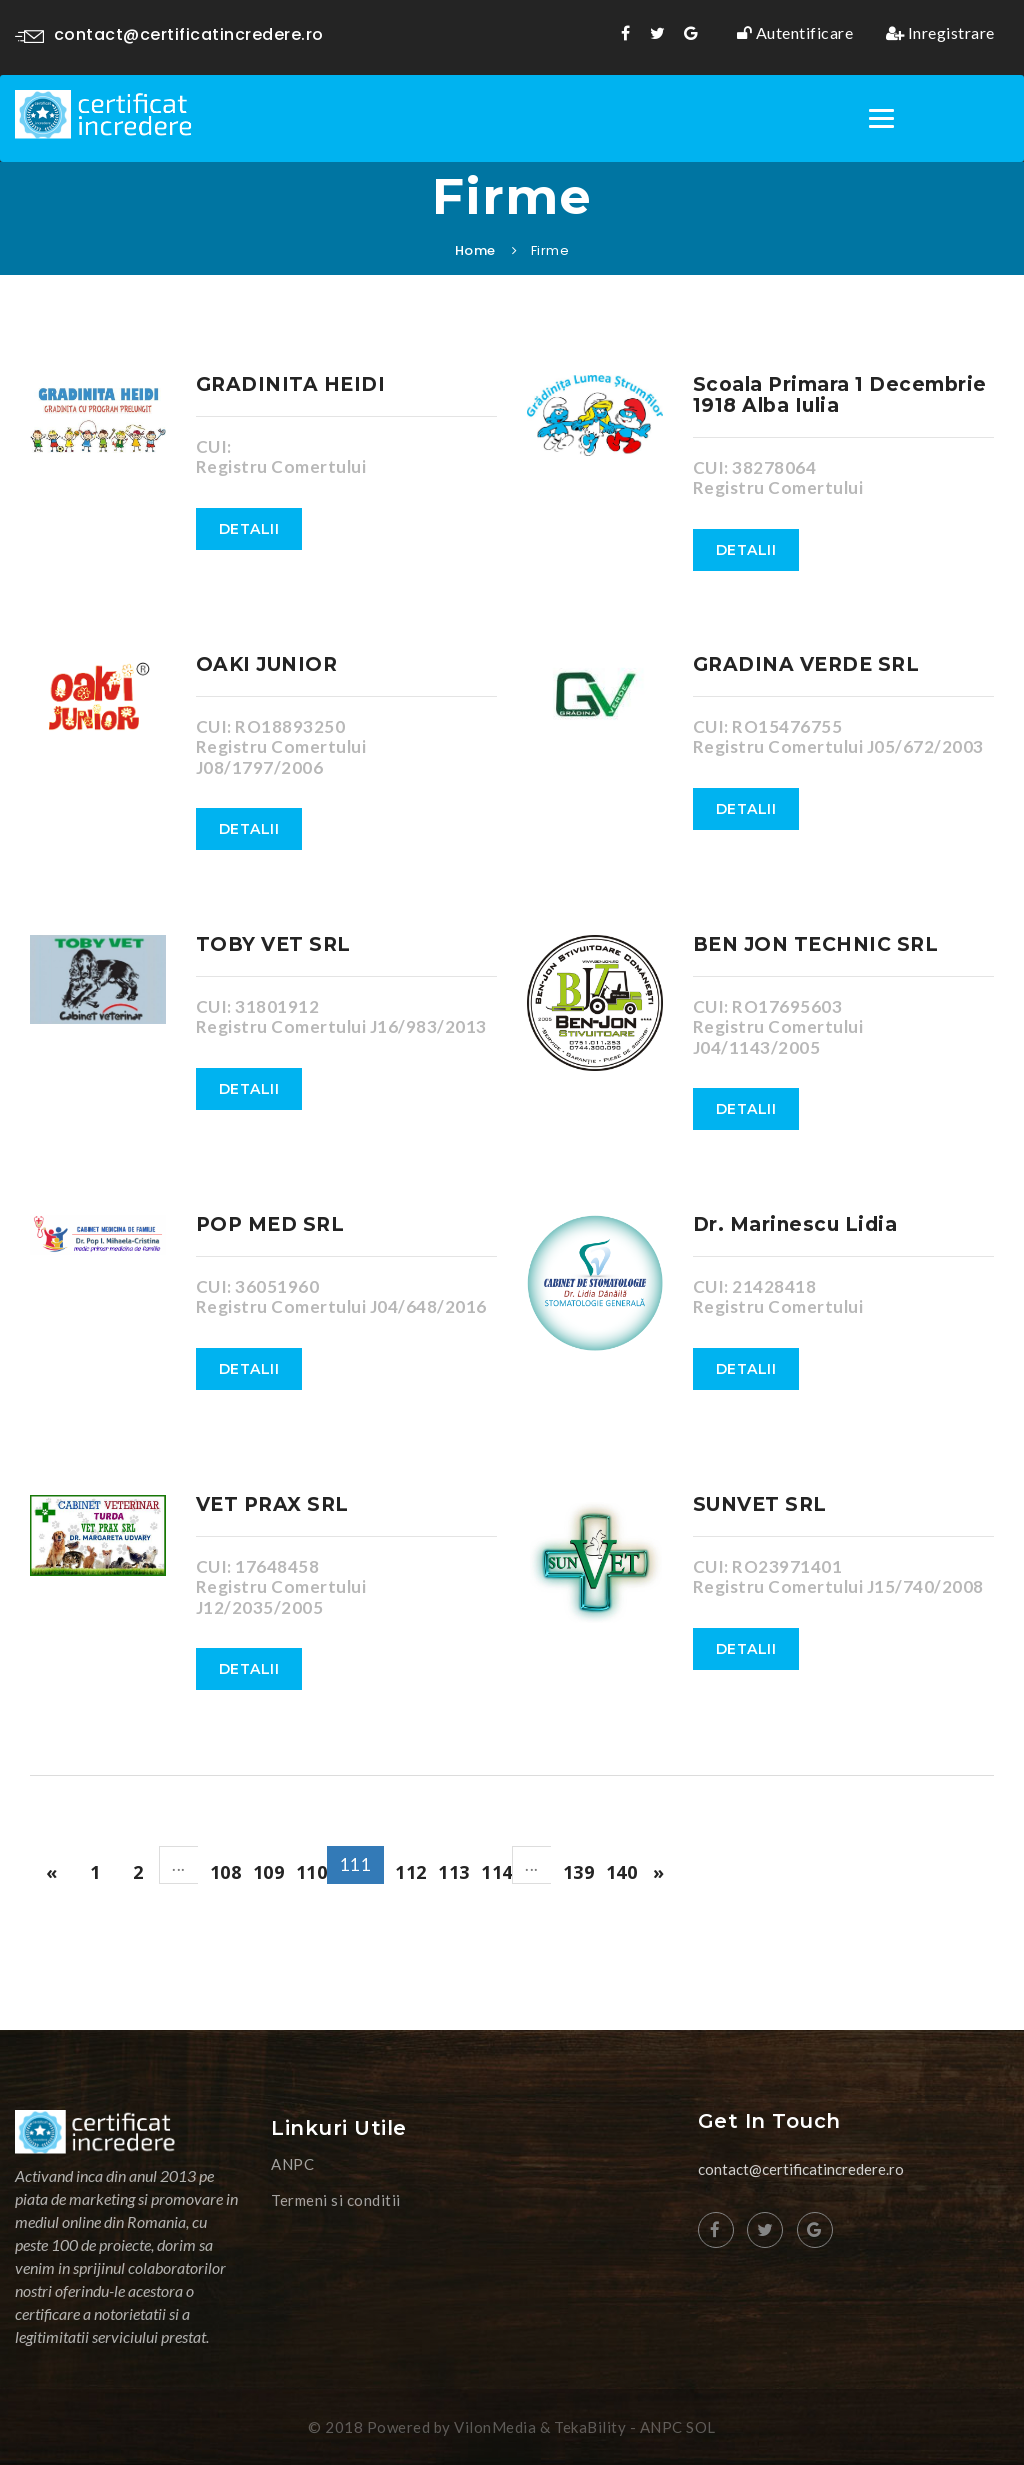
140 (622, 1872)
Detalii (249, 529)
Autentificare (795, 33)
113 (454, 1872)
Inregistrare (940, 33)
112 (411, 1872)
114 (497, 1872)
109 (269, 1872)
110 (312, 1872)
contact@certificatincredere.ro (169, 34)
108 (226, 1872)
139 (579, 1872)
